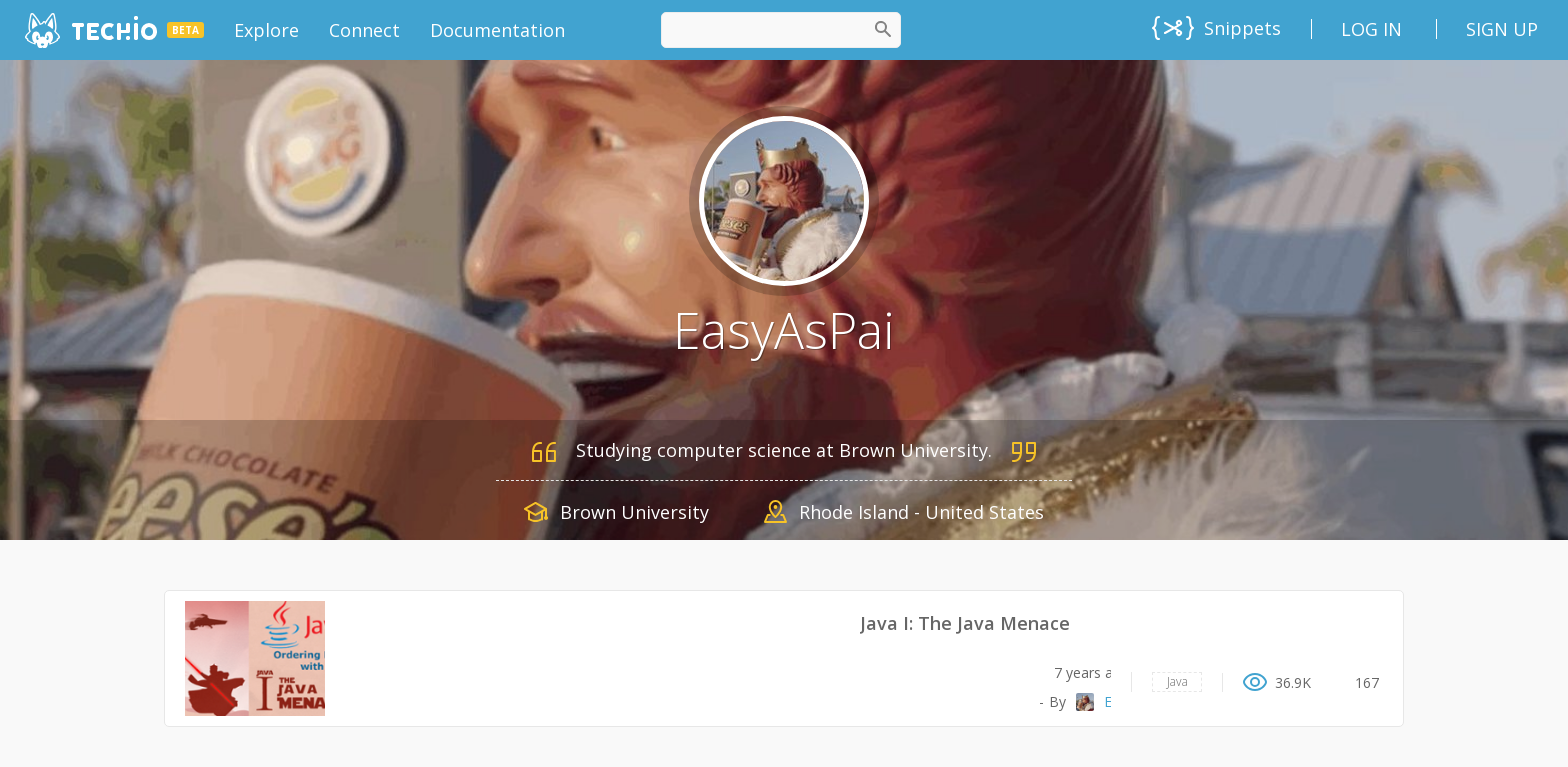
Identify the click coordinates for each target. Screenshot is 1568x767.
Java (1177, 681)
